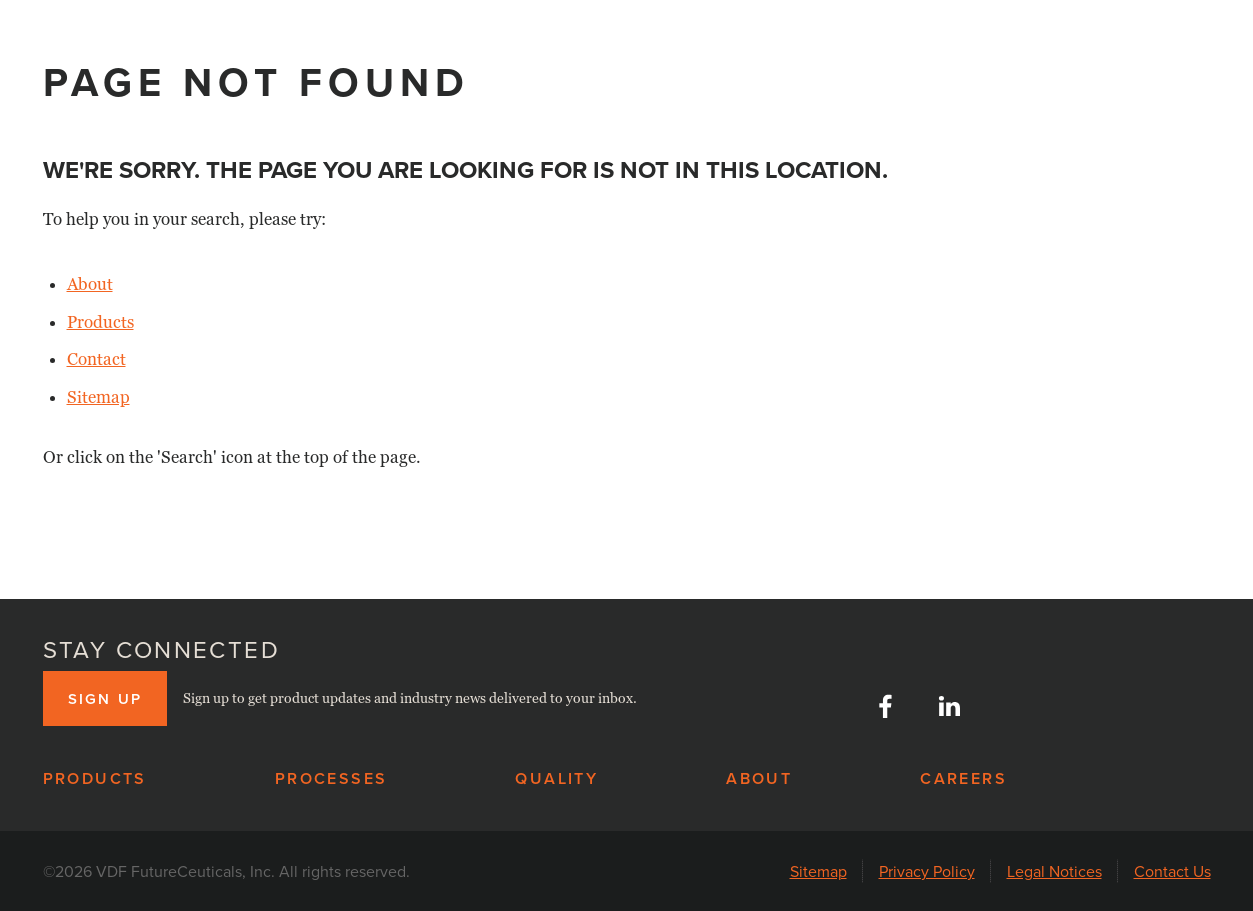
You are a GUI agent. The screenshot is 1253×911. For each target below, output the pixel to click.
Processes (331, 778)
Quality (556, 778)
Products (100, 322)
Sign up (105, 698)
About (90, 284)
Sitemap (98, 397)
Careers (963, 778)
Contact (96, 359)
